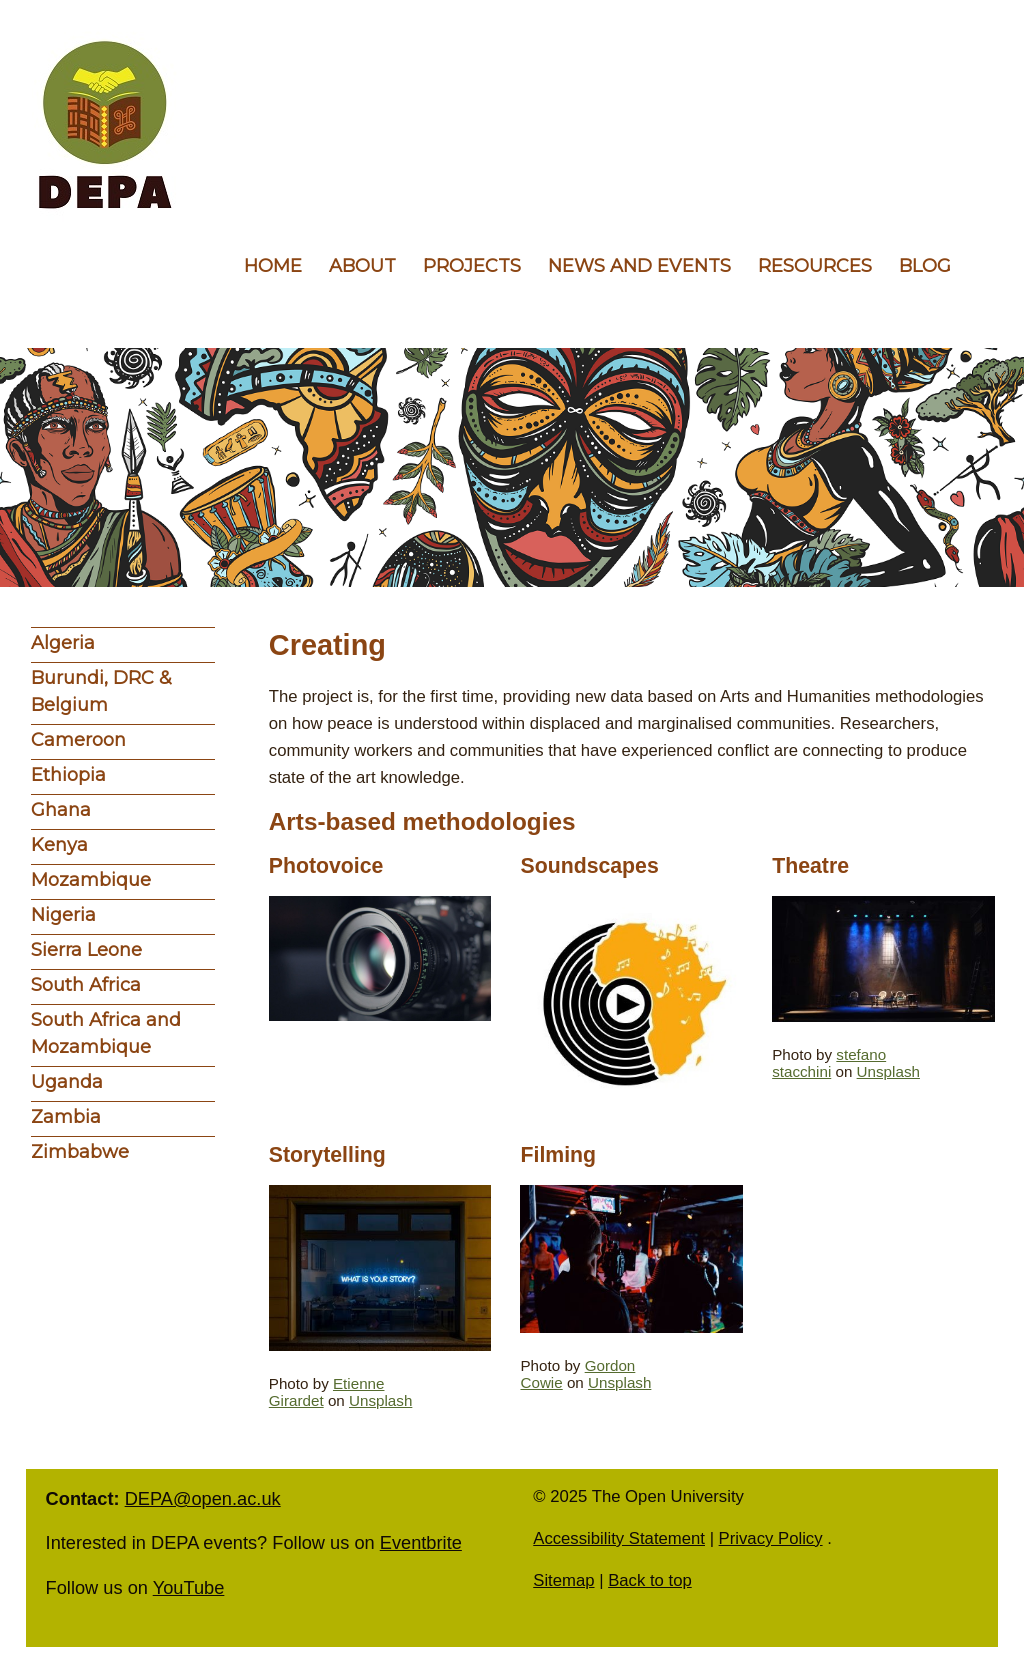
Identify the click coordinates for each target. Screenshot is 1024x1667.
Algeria (63, 643)
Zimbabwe (80, 1152)
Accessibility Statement (619, 1538)
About (362, 266)
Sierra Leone (86, 950)
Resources (815, 266)
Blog (925, 266)
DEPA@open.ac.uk (203, 1498)
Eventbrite (421, 1542)
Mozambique (91, 880)
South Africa (86, 985)
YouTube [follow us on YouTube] (189, 1587)
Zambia (66, 1117)
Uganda (67, 1082)
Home (273, 266)
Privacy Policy (771, 1538)
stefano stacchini (829, 1063)
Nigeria (63, 915)
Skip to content (0, 0)
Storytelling (327, 1155)
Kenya (59, 845)
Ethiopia (68, 775)
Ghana (61, 810)
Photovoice (326, 866)
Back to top (650, 1580)
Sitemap (563, 1580)
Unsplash (888, 1071)
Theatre (810, 866)
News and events (639, 266)
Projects (472, 266)
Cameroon (78, 740)
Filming (558, 1155)
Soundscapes (589, 866)
